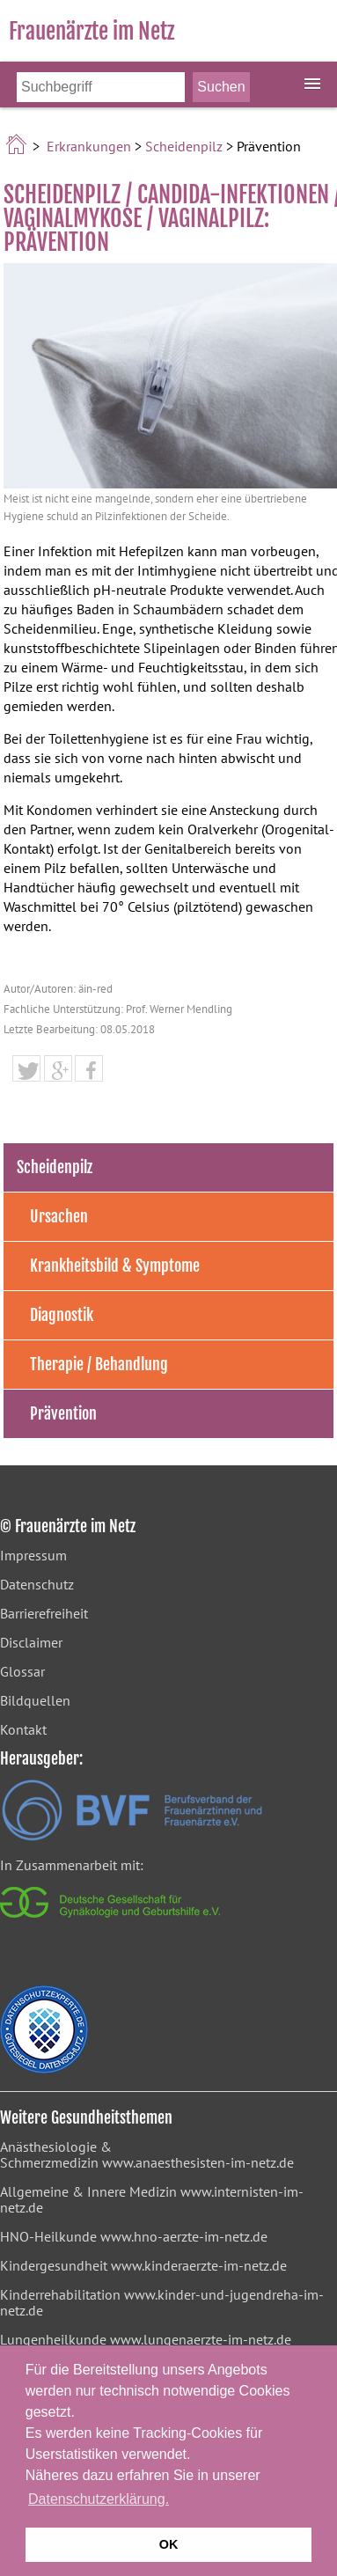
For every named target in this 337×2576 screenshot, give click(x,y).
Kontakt (23, 1729)
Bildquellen (35, 1700)
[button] (26, 1071)
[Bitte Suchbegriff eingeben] (101, 87)
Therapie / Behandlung (99, 1364)
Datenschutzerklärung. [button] (98, 2499)
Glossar (22, 1671)
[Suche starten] (221, 87)
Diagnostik (61, 1315)
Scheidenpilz (184, 146)
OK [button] (169, 2544)
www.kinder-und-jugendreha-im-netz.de (162, 2302)
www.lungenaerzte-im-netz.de (200, 2339)
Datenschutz (37, 1584)
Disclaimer (31, 1642)
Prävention (63, 1413)
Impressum (33, 1555)
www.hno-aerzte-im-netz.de (183, 2236)
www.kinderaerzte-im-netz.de (199, 2265)
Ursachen (59, 1216)
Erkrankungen (89, 146)
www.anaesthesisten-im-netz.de (198, 2162)
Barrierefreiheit (44, 1613)
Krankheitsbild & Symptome (115, 1265)
